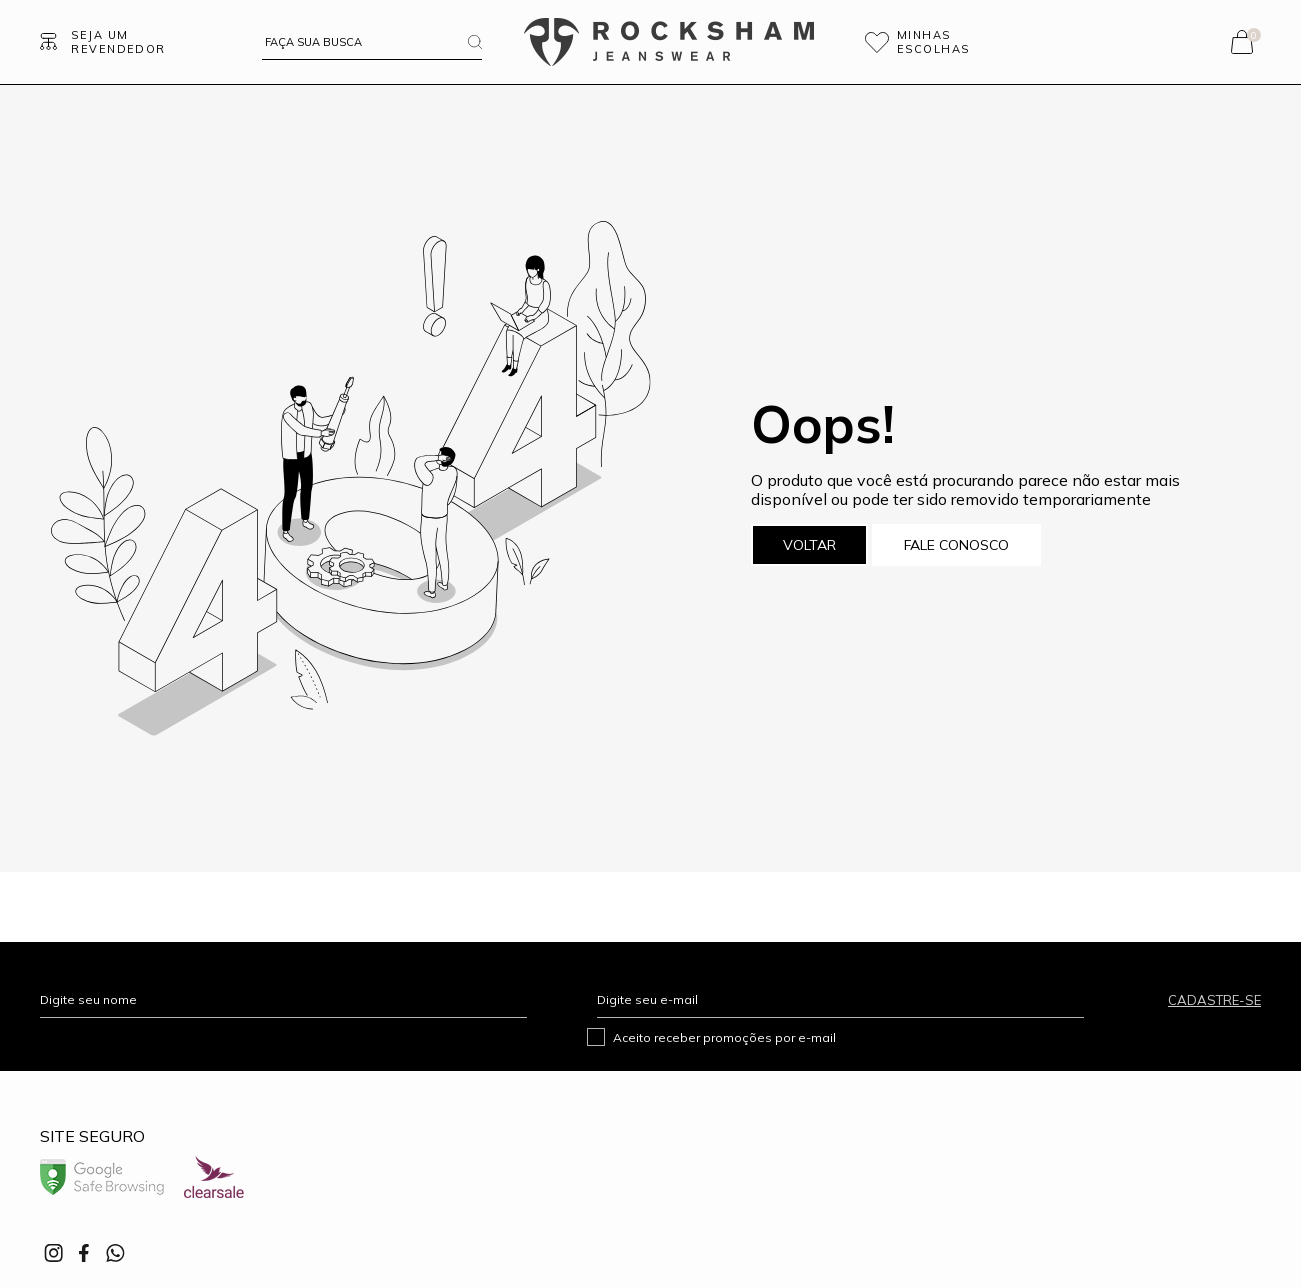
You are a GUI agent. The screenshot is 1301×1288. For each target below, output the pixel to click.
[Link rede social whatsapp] (115, 1253)
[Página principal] (669, 42)
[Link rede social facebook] (85, 1253)
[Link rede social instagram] (55, 1253)
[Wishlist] (944, 42)
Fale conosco (956, 545)
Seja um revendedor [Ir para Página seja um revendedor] (118, 42)
